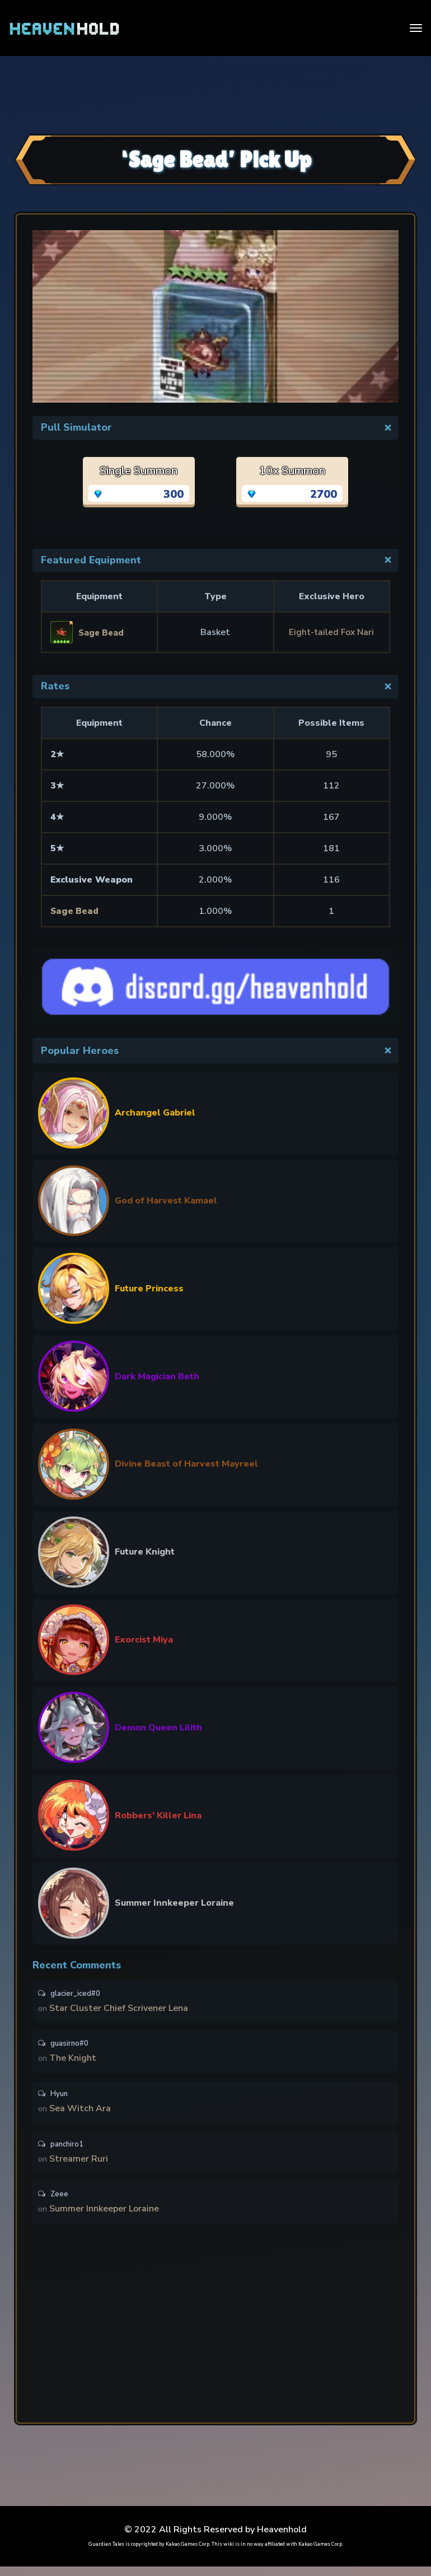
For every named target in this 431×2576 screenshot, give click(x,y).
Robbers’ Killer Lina (158, 1815)
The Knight (73, 2062)
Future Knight (145, 1552)
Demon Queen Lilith (158, 1727)
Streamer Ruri (79, 2166)
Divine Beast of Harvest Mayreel (186, 1464)
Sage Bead (75, 911)
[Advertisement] (215, 93)
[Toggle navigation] (416, 28)
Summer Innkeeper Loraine (174, 1903)
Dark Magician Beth (157, 1376)
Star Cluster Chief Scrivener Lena (119, 2010)
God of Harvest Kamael (166, 1200)
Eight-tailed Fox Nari (332, 632)
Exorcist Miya (144, 1640)
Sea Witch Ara (81, 2114)
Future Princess (149, 1288)
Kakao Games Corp (187, 2553)
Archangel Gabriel (155, 1113)
